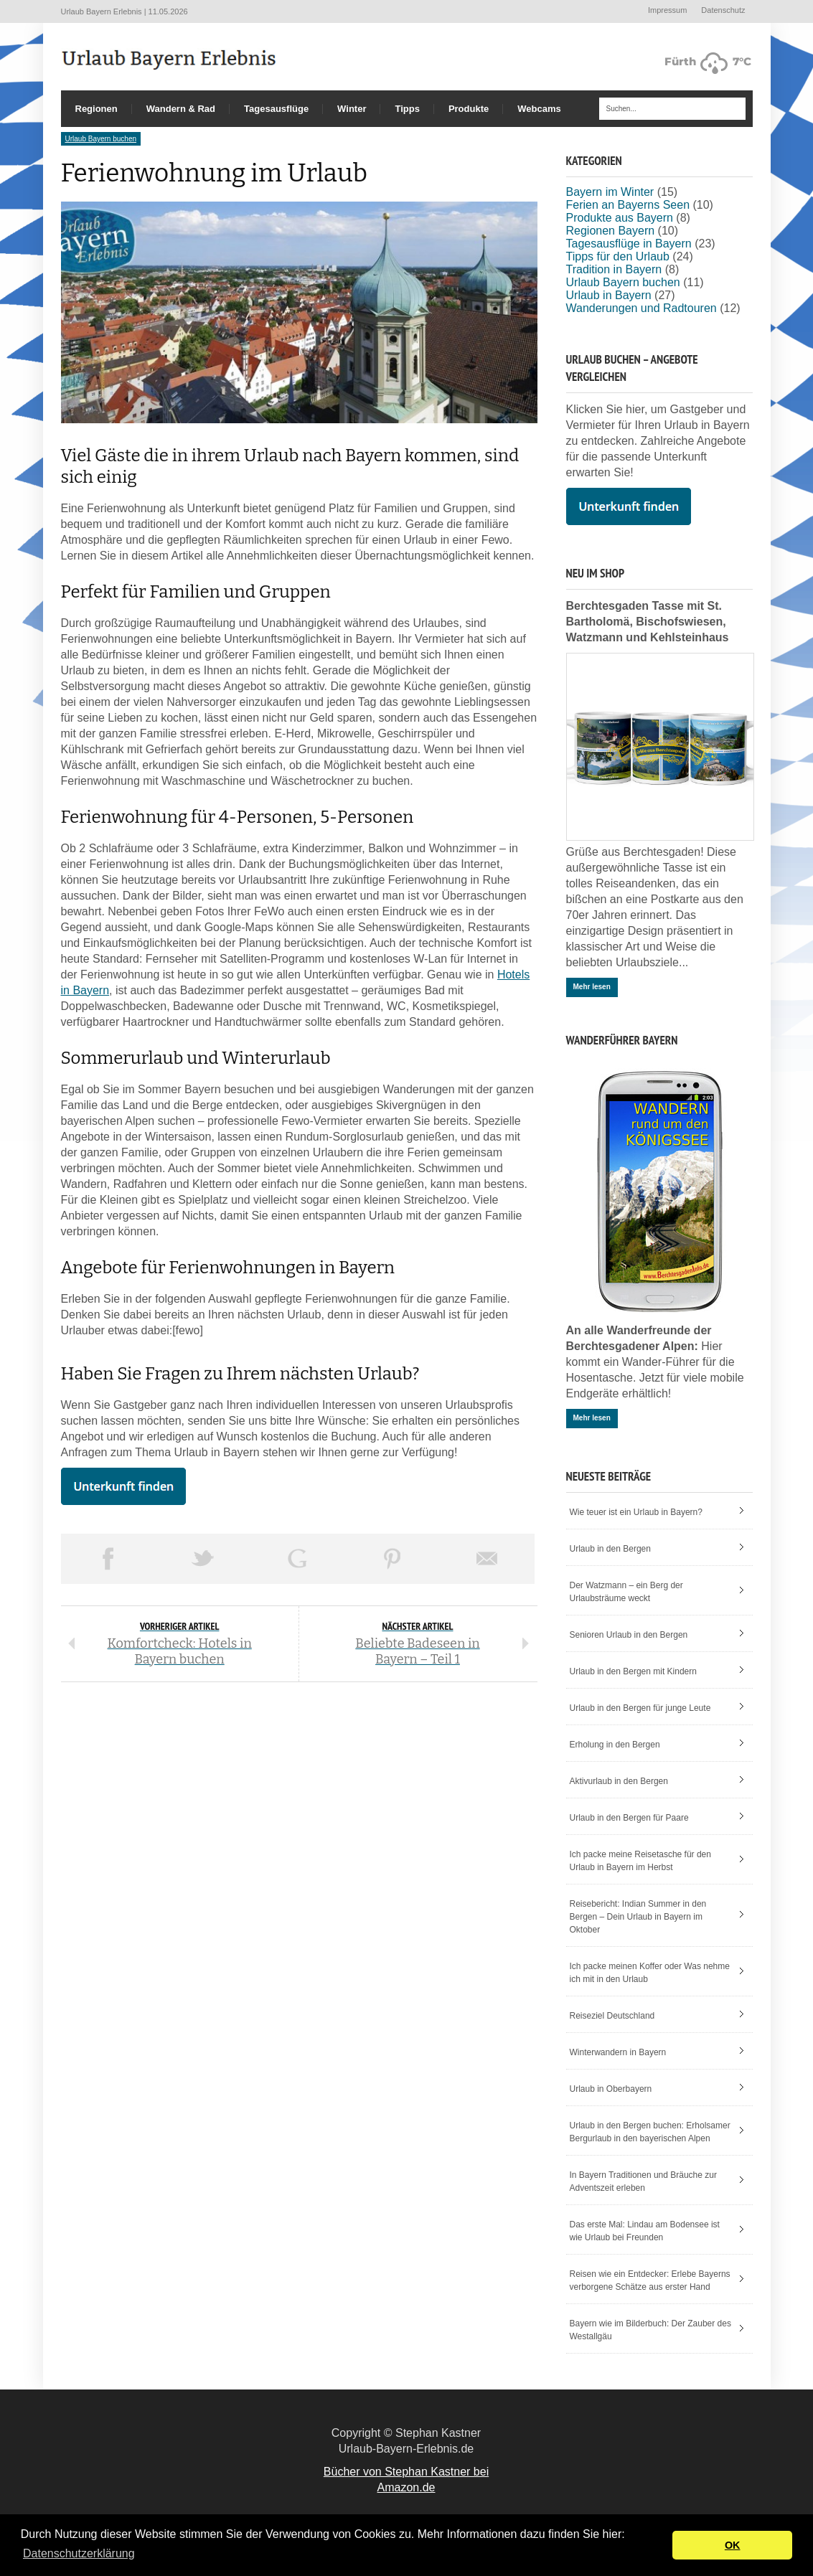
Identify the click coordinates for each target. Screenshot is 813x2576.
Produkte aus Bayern (619, 218)
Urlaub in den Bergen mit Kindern (633, 1671)
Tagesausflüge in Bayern (629, 243)
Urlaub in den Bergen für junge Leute (640, 1708)
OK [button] (733, 2545)
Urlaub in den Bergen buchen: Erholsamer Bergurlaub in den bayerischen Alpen (650, 2131)
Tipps (407, 108)
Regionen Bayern (610, 231)
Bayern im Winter (610, 192)
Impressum (667, 10)
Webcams (538, 108)
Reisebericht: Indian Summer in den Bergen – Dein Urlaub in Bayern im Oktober (638, 1917)
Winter (351, 108)
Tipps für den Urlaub (617, 256)
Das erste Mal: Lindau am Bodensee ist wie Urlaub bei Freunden (645, 2230)
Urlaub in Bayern (609, 295)
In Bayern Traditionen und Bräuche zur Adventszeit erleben (643, 2181)
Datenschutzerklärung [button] (79, 2553)
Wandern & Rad (180, 108)
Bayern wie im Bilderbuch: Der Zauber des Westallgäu (650, 2329)
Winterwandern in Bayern (618, 2052)
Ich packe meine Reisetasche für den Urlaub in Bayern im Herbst (640, 1860)
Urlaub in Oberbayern (611, 2089)
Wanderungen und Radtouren (641, 308)
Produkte (468, 108)
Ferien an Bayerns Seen (628, 205)
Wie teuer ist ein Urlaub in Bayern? (636, 1512)
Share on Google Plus (297, 1559)
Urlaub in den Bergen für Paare (629, 1818)
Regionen (96, 108)
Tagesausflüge (276, 108)
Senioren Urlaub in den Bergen (629, 1635)
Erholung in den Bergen (615, 1745)
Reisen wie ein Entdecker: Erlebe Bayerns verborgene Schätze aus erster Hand (650, 2280)
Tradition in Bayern (614, 269)
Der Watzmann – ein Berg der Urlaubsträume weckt (626, 1591)
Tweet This (203, 1559)
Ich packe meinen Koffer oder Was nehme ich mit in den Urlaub (650, 1972)
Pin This (392, 1559)
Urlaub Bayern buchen (101, 139)
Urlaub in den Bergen (610, 1549)
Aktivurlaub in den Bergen (619, 1781)
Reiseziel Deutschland (612, 2016)
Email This (487, 1559)
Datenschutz (723, 10)
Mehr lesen (592, 987)
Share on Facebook (108, 1559)
